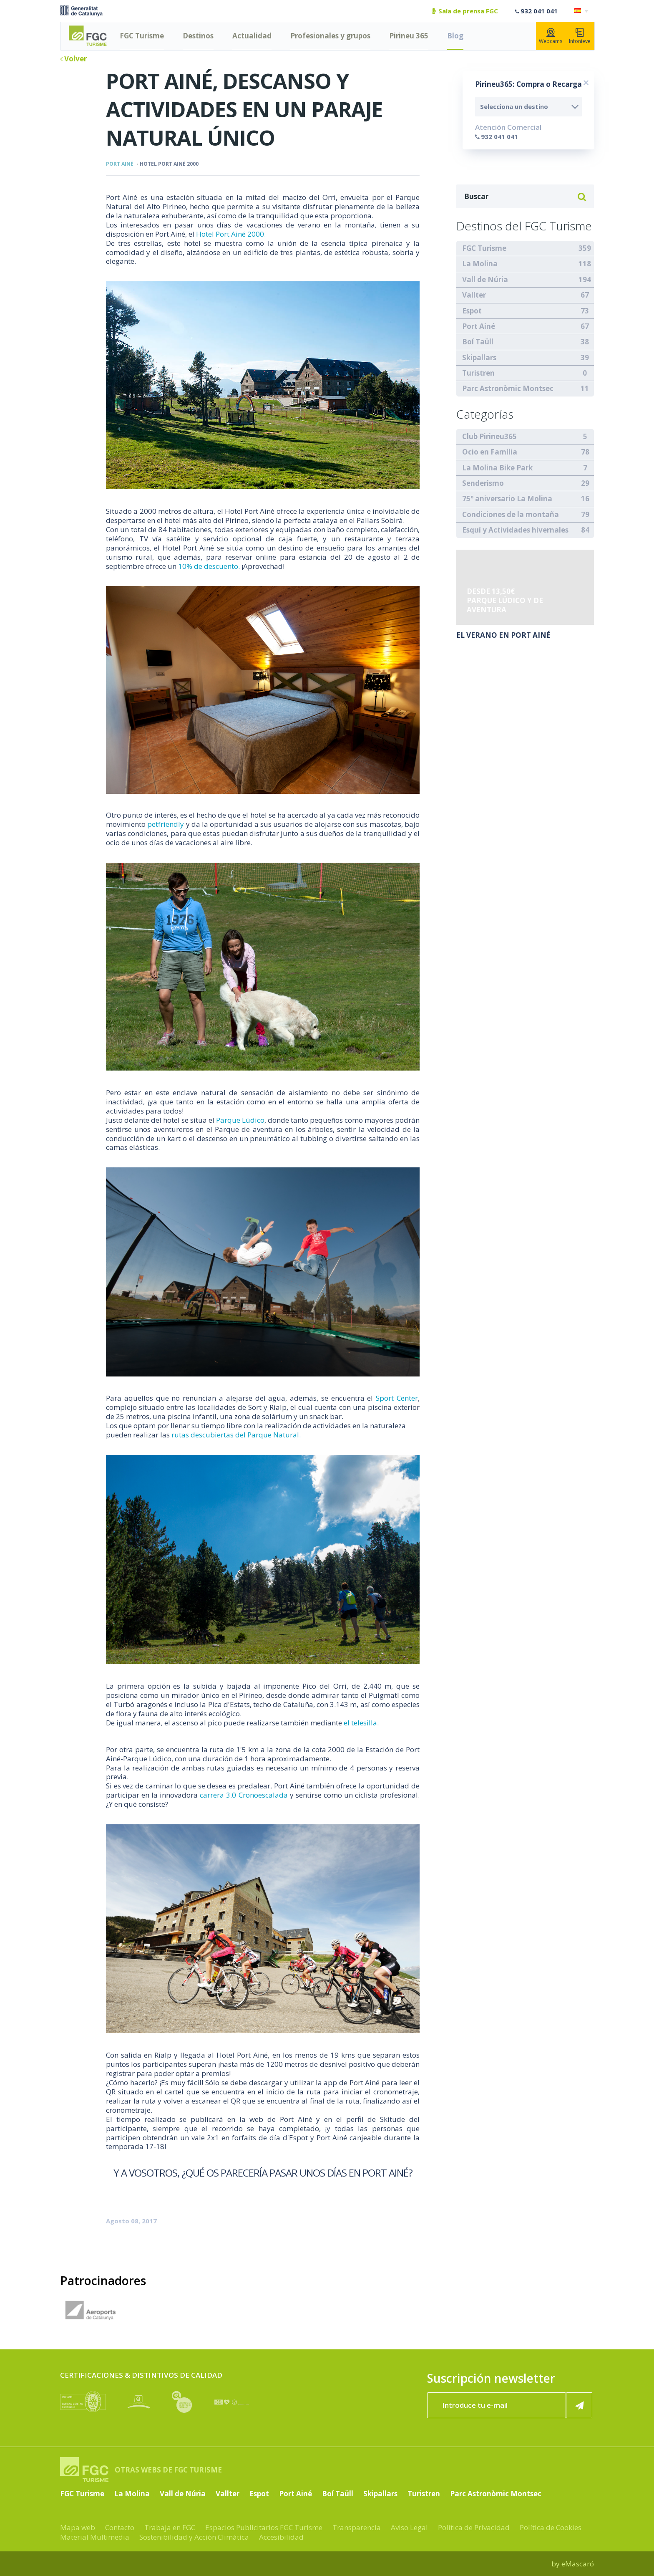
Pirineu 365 (408, 35)
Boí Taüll (477, 341)
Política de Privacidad (474, 2527)
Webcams (550, 36)
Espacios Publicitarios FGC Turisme (263, 2527)
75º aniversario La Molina (507, 498)
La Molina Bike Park (497, 467)
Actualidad (252, 35)
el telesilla (360, 1722)
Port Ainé (119, 164)
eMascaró (577, 2563)
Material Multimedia (94, 2537)
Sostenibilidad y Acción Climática (194, 2537)
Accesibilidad (281, 2537)
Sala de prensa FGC (465, 11)
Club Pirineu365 (489, 436)
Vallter (474, 295)
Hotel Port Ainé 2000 (169, 163)
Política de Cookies (550, 2527)
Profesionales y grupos (330, 35)
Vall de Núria (485, 279)
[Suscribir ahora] (579, 2405)
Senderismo (483, 483)
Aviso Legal (409, 2527)
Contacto (119, 2527)
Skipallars (479, 357)
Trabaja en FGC (169, 2527)
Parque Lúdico (240, 1120)
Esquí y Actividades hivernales (515, 530)
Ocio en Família (489, 452)
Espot (472, 311)
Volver (73, 58)
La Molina (480, 263)
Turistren (478, 373)
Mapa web (77, 2527)
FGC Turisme (142, 35)
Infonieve (580, 36)
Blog (455, 35)
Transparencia (356, 2527)
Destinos (198, 35)
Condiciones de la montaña (510, 514)
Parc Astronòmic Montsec (507, 388)
